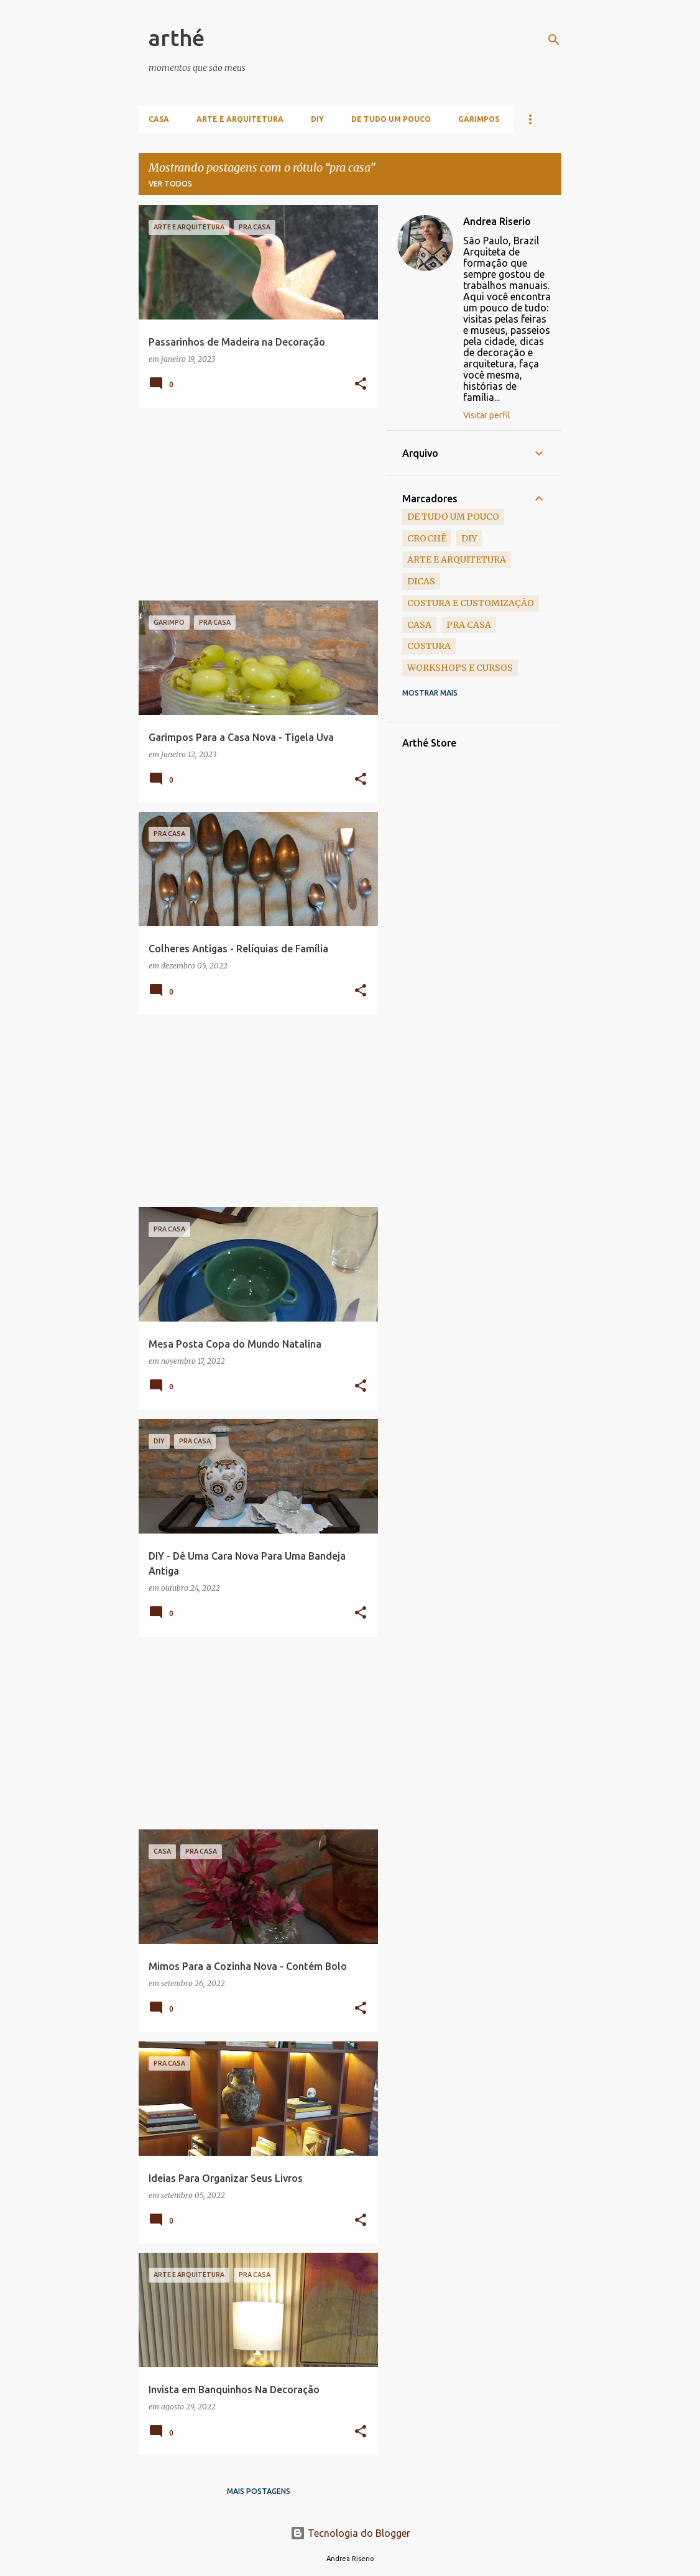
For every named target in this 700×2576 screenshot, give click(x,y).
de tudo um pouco (453, 516)
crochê (426, 538)
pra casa (468, 624)
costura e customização (470, 603)
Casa (159, 119)
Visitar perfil (486, 415)
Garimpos (478, 119)
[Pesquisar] (553, 40)
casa (419, 624)
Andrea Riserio (497, 221)
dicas (421, 581)
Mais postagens (258, 2491)
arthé (177, 37)
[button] (360, 384)
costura (429, 645)
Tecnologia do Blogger (350, 2533)
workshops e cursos (460, 667)
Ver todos (170, 184)
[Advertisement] (254, 504)
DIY (317, 119)
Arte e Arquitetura (239, 119)
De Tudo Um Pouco (391, 119)
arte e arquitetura (456, 559)
